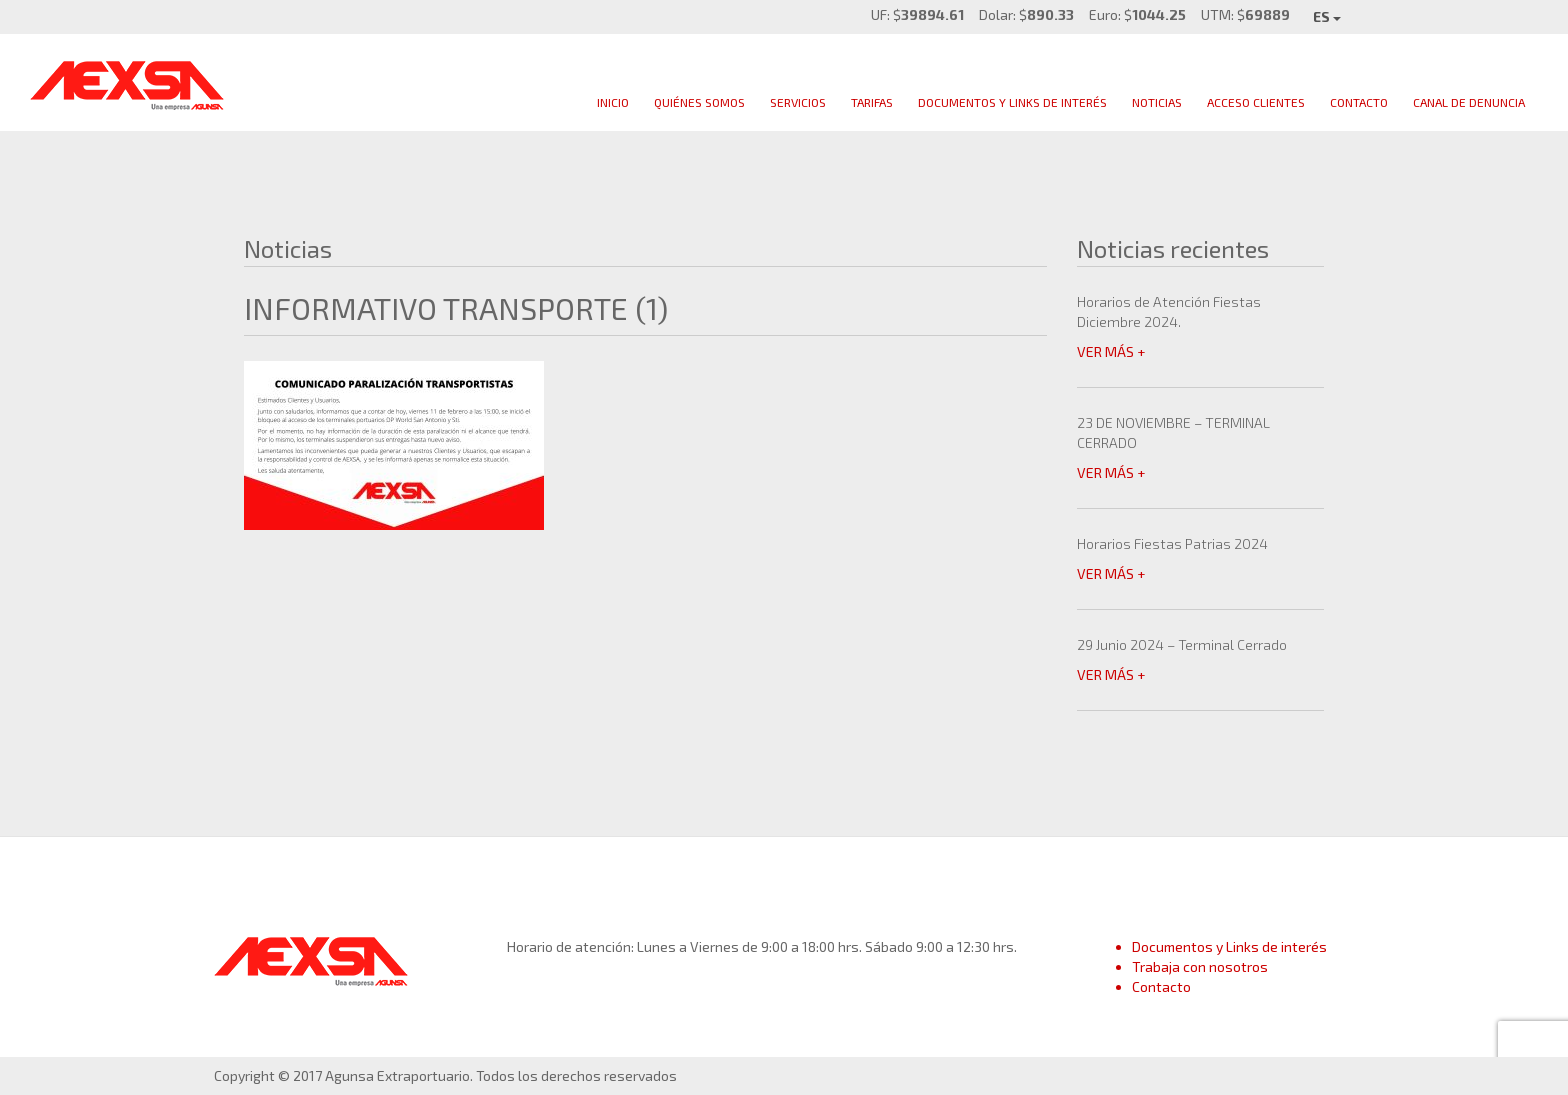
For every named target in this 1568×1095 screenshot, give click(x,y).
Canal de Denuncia (1469, 102)
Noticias (1157, 102)
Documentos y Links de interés (1229, 946)
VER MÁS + (1111, 351)
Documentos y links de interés (1012, 102)
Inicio (613, 102)
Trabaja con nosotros (1200, 966)
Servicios (798, 102)
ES (1327, 16)
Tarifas (872, 102)
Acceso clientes (1256, 102)
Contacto (1359, 102)
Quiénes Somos (699, 102)
